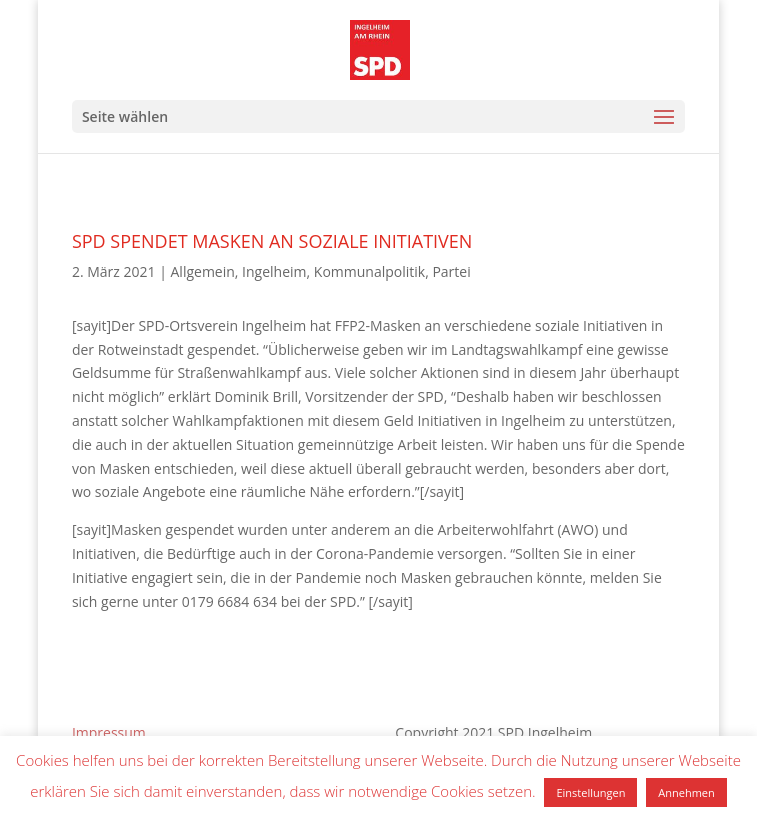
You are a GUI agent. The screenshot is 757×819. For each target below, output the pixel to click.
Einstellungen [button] (590, 792)
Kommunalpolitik (369, 271)
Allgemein (203, 271)
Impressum (109, 732)
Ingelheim (274, 271)
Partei (451, 271)
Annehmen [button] (686, 792)
